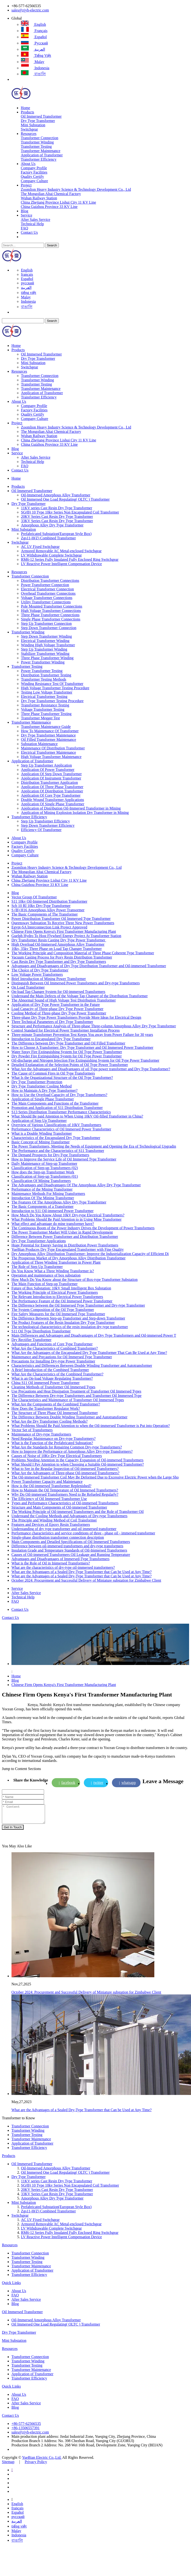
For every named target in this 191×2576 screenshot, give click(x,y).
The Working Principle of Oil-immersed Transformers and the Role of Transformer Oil (77, 1512)
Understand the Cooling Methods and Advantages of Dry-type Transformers (69, 1516)
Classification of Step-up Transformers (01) (44, 1176)
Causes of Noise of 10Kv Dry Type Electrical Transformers (56, 1456)
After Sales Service (35, 219)
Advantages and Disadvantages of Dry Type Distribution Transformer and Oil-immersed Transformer (88, 966)
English (33, 24)
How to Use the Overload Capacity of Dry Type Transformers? (59, 1095)
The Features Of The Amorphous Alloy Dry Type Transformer (58, 1202)
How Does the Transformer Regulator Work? (45, 1408)
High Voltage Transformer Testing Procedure (55, 688)
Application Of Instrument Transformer (51, 778)
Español (34, 37)
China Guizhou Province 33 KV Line (49, 207)
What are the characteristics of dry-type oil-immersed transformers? (63, 1567)
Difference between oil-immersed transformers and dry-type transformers (67, 1546)
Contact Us (29, 232)
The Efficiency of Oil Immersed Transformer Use (49, 1499)
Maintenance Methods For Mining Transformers (48, 1194)
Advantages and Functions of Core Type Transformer (52, 1344)
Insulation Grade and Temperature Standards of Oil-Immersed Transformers (69, 1550)
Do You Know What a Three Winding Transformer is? (52, 1271)
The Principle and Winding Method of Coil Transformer (54, 1520)
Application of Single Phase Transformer (42, 1099)
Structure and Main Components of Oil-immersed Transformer (59, 1507)
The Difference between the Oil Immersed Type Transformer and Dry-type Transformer (78, 1305)
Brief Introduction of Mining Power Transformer (48, 979)
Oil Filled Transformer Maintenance (48, 739)
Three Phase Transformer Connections (50, 615)
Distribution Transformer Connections (50, 580)
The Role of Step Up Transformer (37, 1267)
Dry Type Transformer (38, 121)
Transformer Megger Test (40, 718)
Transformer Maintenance (40, 151)
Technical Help (32, 224)
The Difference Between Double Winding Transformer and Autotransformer (69, 1417)
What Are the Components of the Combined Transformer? (55, 1404)
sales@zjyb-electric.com (30, 10)
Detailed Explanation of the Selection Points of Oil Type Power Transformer (69, 1065)
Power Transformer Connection (45, 585)
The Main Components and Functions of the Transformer (55, 1103)
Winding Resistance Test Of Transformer (52, 684)
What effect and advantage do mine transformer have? (52, 1224)
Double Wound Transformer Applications (52, 800)
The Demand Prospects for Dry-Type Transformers (50, 1155)
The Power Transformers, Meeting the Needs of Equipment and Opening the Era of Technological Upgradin (93, 1146)
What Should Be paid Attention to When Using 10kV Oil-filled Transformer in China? (77, 1116)
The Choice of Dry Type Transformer (39, 970)
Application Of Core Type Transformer (50, 795)
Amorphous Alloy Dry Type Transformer (52, 525)
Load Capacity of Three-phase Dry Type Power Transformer (57, 1009)
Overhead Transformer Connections (48, 593)
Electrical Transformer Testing (44, 696)
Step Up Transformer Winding (44, 649)
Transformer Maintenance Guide (46, 727)
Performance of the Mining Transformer (42, 1189)
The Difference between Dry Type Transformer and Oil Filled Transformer (68, 1043)
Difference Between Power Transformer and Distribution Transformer (64, 1237)
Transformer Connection (39, 138)
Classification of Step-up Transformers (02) (44, 1168)
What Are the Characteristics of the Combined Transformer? (57, 1374)
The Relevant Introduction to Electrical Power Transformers (57, 1297)
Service (26, 215)
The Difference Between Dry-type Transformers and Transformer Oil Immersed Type (76, 1396)
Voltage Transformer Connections (46, 598)
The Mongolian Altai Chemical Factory (51, 194)
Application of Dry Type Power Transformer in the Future (55, 1004)
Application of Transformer (42, 155)
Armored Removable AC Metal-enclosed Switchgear (61, 551)
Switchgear (29, 129)
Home (25, 108)
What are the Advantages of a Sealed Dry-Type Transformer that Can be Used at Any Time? (81, 1572)
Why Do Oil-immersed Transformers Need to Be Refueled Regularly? (64, 1494)
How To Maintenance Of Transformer (50, 731)
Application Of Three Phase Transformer (52, 787)
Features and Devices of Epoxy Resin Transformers (50, 1524)
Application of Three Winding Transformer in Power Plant (56, 1262)
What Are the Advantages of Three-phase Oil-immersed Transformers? (65, 1473)
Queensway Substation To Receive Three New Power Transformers (62, 923)
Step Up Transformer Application (46, 765)
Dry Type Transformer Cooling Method (41, 1086)
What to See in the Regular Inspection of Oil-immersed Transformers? (65, 1469)
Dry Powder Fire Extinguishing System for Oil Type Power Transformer (66, 1056)
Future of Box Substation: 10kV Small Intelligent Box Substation (61, 1288)
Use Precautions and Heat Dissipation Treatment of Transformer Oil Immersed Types (76, 1391)
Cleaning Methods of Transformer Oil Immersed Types (53, 1387)
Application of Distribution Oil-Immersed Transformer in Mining (71, 808)
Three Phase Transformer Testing (46, 714)
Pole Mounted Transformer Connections (51, 606)
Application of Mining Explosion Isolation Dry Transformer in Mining (75, 813)
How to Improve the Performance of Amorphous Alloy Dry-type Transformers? (72, 1451)
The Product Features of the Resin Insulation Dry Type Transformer (63, 1322)
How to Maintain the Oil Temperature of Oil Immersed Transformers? (64, 1490)
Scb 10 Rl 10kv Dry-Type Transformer (40, 906)
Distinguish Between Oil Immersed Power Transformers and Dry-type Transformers (75, 983)
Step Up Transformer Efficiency (45, 821)
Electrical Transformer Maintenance (48, 752)
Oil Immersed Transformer (41, 116)
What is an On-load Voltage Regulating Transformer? (52, 1378)
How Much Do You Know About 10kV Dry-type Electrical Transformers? (67, 1215)
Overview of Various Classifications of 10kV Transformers (56, 1125)
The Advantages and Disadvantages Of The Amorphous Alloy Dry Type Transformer (76, 1185)
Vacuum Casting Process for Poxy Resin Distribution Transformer (61, 957)
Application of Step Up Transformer (39, 1120)
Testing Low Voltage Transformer (46, 692)
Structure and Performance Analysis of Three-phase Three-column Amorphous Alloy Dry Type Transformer (93, 1026)
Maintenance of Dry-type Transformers (41, 1434)
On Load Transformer (28, 987)
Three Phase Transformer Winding (47, 658)
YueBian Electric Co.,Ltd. (41, 2461)
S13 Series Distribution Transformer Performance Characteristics (61, 1112)
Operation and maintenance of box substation (45, 1275)
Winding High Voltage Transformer (48, 645)
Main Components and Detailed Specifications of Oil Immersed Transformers (70, 1542)
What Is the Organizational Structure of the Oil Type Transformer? (62, 1078)
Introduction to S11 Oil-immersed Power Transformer (52, 1211)
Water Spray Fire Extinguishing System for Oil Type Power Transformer (66, 1052)
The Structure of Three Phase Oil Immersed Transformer (54, 1413)
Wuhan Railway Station (39, 198)
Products (27, 112)
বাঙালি (33, 74)
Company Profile (34, 168)
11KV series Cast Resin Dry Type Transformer (56, 508)
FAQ (24, 228)
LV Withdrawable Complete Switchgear (51, 555)
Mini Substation (33, 125)
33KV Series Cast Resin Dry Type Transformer (57, 521)
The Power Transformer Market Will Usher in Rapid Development (62, 1232)
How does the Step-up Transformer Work (42, 1172)
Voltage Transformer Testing (42, 709)
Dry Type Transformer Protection (36, 1082)
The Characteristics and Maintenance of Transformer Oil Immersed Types (67, 1400)
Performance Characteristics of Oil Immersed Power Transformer (61, 1129)
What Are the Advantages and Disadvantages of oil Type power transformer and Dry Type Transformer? (90, 1069)
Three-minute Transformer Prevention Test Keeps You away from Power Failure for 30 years (82, 1035)
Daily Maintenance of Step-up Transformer (44, 1163)
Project (26, 185)
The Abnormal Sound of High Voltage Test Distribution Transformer (63, 1000)
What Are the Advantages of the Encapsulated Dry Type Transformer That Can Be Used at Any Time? (89, 1353)
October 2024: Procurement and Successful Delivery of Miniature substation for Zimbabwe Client (86, 1580)
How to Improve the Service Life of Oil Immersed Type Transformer (63, 1159)
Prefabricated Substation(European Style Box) (56, 534)
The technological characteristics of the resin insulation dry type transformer (69, 1327)
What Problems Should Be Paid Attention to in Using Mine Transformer (66, 1219)
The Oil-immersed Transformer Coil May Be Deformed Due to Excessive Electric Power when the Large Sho (95, 1477)
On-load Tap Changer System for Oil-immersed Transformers (58, 992)
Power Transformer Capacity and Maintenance (47, 1481)
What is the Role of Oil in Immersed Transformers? (50, 1563)
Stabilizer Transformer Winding (45, 654)
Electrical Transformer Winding (45, 641)
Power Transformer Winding (43, 662)
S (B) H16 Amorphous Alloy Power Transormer (48, 910)
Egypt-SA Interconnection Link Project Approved (49, 927)
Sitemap (8, 2465)
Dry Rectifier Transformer (31, 1340)
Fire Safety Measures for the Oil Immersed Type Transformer (58, 1314)
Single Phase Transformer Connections (50, 619)
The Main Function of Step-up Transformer (44, 1284)
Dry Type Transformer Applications (38, 1241)
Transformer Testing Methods (43, 679)
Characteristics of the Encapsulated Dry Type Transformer (55, 1138)
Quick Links (11, 2286)
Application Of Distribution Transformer (52, 791)
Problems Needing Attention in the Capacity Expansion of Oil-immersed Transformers (77, 1460)
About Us (28, 164)
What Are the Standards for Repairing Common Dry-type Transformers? (66, 1447)
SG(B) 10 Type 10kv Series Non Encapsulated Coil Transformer (70, 512)
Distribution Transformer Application (49, 782)
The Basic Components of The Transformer (44, 914)
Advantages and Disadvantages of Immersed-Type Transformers (60, 1559)
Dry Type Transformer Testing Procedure (52, 701)
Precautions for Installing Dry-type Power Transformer (53, 1361)
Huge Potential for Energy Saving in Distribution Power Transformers (64, 1245)
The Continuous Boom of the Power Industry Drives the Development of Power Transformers (83, 1228)
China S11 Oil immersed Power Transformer (45, 1383)
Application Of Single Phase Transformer (52, 804)
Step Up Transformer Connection (46, 623)
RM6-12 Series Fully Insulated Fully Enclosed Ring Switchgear (69, 559)
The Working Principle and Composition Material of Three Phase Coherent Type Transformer (82, 953)
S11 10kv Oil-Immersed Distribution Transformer (49, 901)
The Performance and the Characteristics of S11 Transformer (57, 1151)
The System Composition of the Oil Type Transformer (52, 1310)
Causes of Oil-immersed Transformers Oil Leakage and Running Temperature (70, 1555)
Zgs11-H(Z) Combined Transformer (48, 538)
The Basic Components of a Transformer (42, 1206)
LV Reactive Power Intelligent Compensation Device (61, 564)
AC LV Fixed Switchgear (40, 547)
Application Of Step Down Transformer (51, 774)
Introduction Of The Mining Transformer (42, 1198)
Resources (28, 134)
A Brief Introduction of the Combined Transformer (50, 1370)
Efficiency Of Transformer (41, 830)
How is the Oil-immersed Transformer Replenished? (51, 1486)
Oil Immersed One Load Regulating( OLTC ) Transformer (65, 499)
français (34, 31)
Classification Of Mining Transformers (41, 1181)
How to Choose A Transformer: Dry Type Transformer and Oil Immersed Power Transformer (82, 1047)
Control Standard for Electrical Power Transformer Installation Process (65, 1030)
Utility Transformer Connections (46, 602)
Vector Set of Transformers (32, 1430)
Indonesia (35, 68)
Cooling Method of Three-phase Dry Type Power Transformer (58, 1013)
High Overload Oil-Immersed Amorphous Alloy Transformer (58, 944)
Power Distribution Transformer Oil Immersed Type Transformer (61, 919)
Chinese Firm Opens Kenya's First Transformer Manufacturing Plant (63, 931)
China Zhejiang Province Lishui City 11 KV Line (58, 202)
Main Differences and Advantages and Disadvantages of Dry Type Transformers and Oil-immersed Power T (93, 1335)
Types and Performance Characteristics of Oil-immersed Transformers (64, 1503)
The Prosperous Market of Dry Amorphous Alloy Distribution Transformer (68, 1258)
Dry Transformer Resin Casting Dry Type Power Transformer (58, 940)
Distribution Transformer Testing (46, 675)
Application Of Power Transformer (47, 770)
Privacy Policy (36, 2465)
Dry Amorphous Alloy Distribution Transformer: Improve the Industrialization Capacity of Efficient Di (90, 1254)
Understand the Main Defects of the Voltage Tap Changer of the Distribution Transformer (79, 996)
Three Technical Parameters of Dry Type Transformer (52, 1022)
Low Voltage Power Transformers (37, 974)
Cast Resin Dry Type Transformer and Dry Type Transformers (58, 961)
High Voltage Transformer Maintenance (51, 757)
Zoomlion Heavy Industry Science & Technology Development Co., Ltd (76, 189)
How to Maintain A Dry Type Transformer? (44, 1090)
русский (34, 43)
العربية (33, 49)
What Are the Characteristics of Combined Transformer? (54, 1348)
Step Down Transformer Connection (48, 628)
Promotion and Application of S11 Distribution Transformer (57, 1108)
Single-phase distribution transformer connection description (57, 1537)
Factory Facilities (34, 172)
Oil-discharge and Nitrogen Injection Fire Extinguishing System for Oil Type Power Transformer (85, 1060)
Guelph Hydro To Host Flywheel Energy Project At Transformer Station (66, 936)
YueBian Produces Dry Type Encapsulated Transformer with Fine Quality (67, 1249)
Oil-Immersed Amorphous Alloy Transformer (55, 495)
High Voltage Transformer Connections (51, 611)
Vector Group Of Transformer (34, 897)
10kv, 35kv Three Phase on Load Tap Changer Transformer (56, 949)
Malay (32, 62)
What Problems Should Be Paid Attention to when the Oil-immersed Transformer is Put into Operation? (90, 1426)
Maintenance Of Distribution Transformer (53, 748)
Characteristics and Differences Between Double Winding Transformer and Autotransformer (81, 1365)
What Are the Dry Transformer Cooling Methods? (49, 1421)
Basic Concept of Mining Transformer (40, 1142)
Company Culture (34, 181)
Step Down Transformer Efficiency (48, 825)
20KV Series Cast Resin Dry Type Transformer (57, 516)
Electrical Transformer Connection (47, 589)
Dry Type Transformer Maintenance (48, 735)
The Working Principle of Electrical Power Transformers (54, 1292)
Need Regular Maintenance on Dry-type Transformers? (53, 1438)
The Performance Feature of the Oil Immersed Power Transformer (61, 1301)
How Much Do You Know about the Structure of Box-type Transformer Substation (74, 1279)
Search (52, 245)
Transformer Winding (37, 142)
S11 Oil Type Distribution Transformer (41, 1331)
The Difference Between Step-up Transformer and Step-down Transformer (68, 1318)
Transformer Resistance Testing (45, 705)
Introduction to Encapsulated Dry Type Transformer (50, 1039)
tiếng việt (36, 55)
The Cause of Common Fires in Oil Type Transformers (53, 1073)
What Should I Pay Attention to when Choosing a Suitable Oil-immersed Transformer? (77, 1464)
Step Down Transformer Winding (46, 636)
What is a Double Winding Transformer (41, 1133)
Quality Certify (32, 177)
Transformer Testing (36, 146)
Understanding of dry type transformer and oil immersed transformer (63, 1529)
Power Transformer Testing (42, 671)
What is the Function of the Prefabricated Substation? (52, 1443)
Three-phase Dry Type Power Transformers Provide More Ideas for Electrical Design (76, 1017)
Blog (24, 211)
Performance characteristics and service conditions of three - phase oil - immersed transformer (83, 1533)
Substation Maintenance (39, 744)
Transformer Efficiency (38, 159)
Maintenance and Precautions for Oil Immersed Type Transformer (61, 1357)
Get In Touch (13, 1831)
